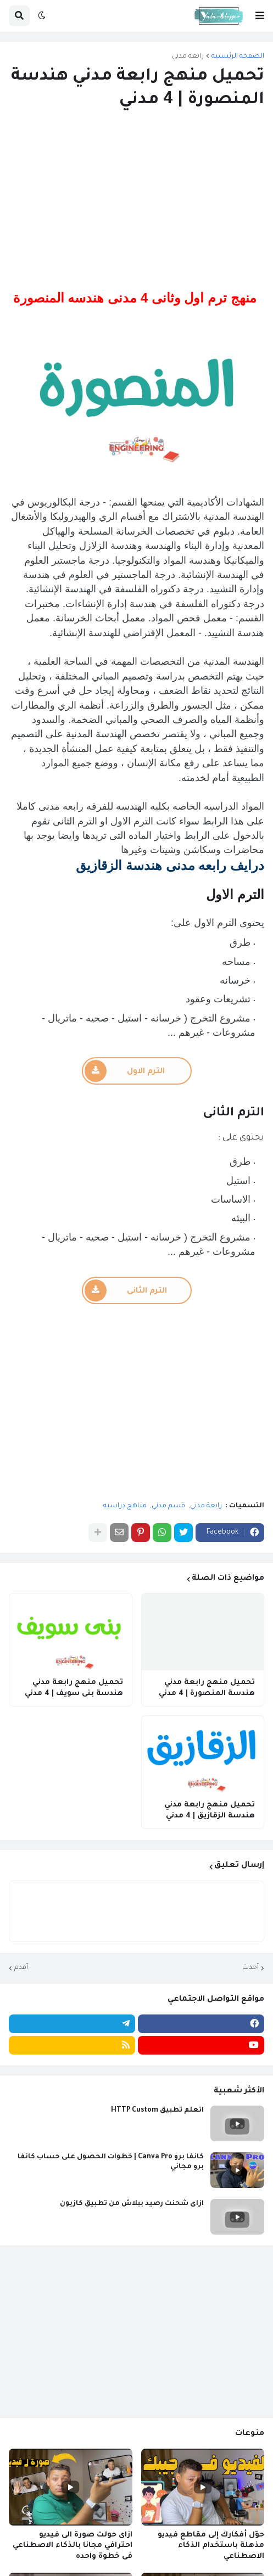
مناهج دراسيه (125, 1506)
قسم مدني (168, 1506)
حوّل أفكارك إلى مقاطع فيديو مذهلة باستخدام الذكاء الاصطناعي (211, 2546)
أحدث (250, 1968)
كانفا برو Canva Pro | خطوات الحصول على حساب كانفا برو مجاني (111, 2162)
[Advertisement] (136, 201)
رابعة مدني (188, 56)
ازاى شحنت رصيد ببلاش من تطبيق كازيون (132, 2204)
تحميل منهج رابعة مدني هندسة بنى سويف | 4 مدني (74, 1688)
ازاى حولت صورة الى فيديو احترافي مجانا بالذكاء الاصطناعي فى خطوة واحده (72, 2546)
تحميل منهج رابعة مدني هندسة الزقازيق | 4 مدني (209, 1810)
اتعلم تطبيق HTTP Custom (157, 2110)
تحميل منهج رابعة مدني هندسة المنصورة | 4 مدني (207, 1688)
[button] (260, 16)
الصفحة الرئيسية (237, 56)
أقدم (21, 1968)
